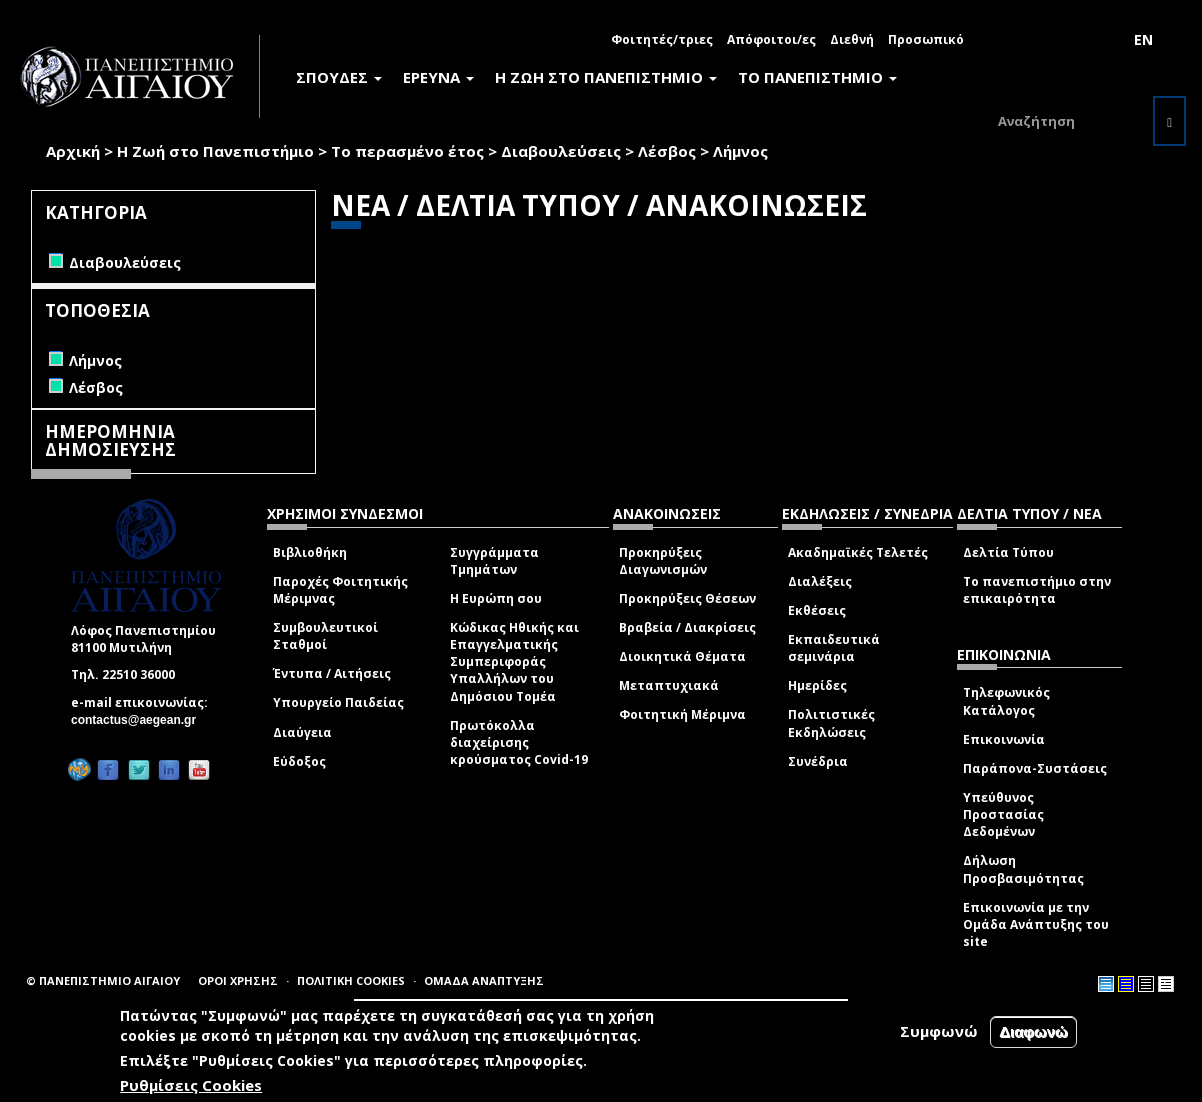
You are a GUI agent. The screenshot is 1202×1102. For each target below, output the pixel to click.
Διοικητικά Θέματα (682, 656)
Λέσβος (667, 151)
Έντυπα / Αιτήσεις (332, 673)
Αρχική (73, 151)
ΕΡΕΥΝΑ (438, 77)
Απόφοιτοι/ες (771, 39)
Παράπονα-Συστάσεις (1035, 768)
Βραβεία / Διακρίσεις (687, 627)
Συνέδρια (818, 761)
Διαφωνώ (1033, 1031)
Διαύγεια (302, 732)
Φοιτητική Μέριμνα (682, 714)
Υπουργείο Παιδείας (338, 702)
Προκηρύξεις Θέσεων (687, 598)
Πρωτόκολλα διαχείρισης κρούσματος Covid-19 (519, 742)
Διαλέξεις (820, 581)
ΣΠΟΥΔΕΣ (339, 77)
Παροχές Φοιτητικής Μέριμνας (340, 590)
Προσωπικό (926, 39)
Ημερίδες (817, 685)
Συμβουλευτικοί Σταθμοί (325, 636)
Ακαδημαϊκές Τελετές (858, 552)
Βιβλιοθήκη (310, 552)
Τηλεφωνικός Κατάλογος (1006, 701)
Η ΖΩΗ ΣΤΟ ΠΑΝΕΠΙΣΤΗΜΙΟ (606, 77)
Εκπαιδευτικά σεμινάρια (834, 648)
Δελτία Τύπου (1008, 552)
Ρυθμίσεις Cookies (191, 1085)
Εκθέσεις (817, 610)
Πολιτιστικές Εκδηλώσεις (831, 723)
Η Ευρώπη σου (496, 598)
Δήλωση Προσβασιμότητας (1023, 869)
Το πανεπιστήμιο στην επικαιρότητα (1037, 590)
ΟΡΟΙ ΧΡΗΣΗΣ (238, 980)
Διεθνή (852, 39)
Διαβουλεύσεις (561, 151)
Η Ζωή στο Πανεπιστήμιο (215, 151)
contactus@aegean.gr (139, 720)
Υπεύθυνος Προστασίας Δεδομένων (1003, 814)
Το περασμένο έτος (407, 151)
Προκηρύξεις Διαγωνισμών (663, 561)
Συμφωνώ (939, 1031)
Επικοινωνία (1004, 739)
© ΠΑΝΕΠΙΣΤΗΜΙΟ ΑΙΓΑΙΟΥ (103, 980)
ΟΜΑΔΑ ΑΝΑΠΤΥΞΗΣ (484, 980)
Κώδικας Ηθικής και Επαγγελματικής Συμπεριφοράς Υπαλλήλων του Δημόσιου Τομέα (514, 662)
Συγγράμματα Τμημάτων (494, 561)
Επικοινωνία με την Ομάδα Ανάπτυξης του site (1036, 924)
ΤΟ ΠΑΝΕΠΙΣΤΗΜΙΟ (817, 77)
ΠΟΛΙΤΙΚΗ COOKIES (351, 980)
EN (1143, 39)
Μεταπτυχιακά (669, 685)
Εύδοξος (299, 761)
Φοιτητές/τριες (662, 39)
